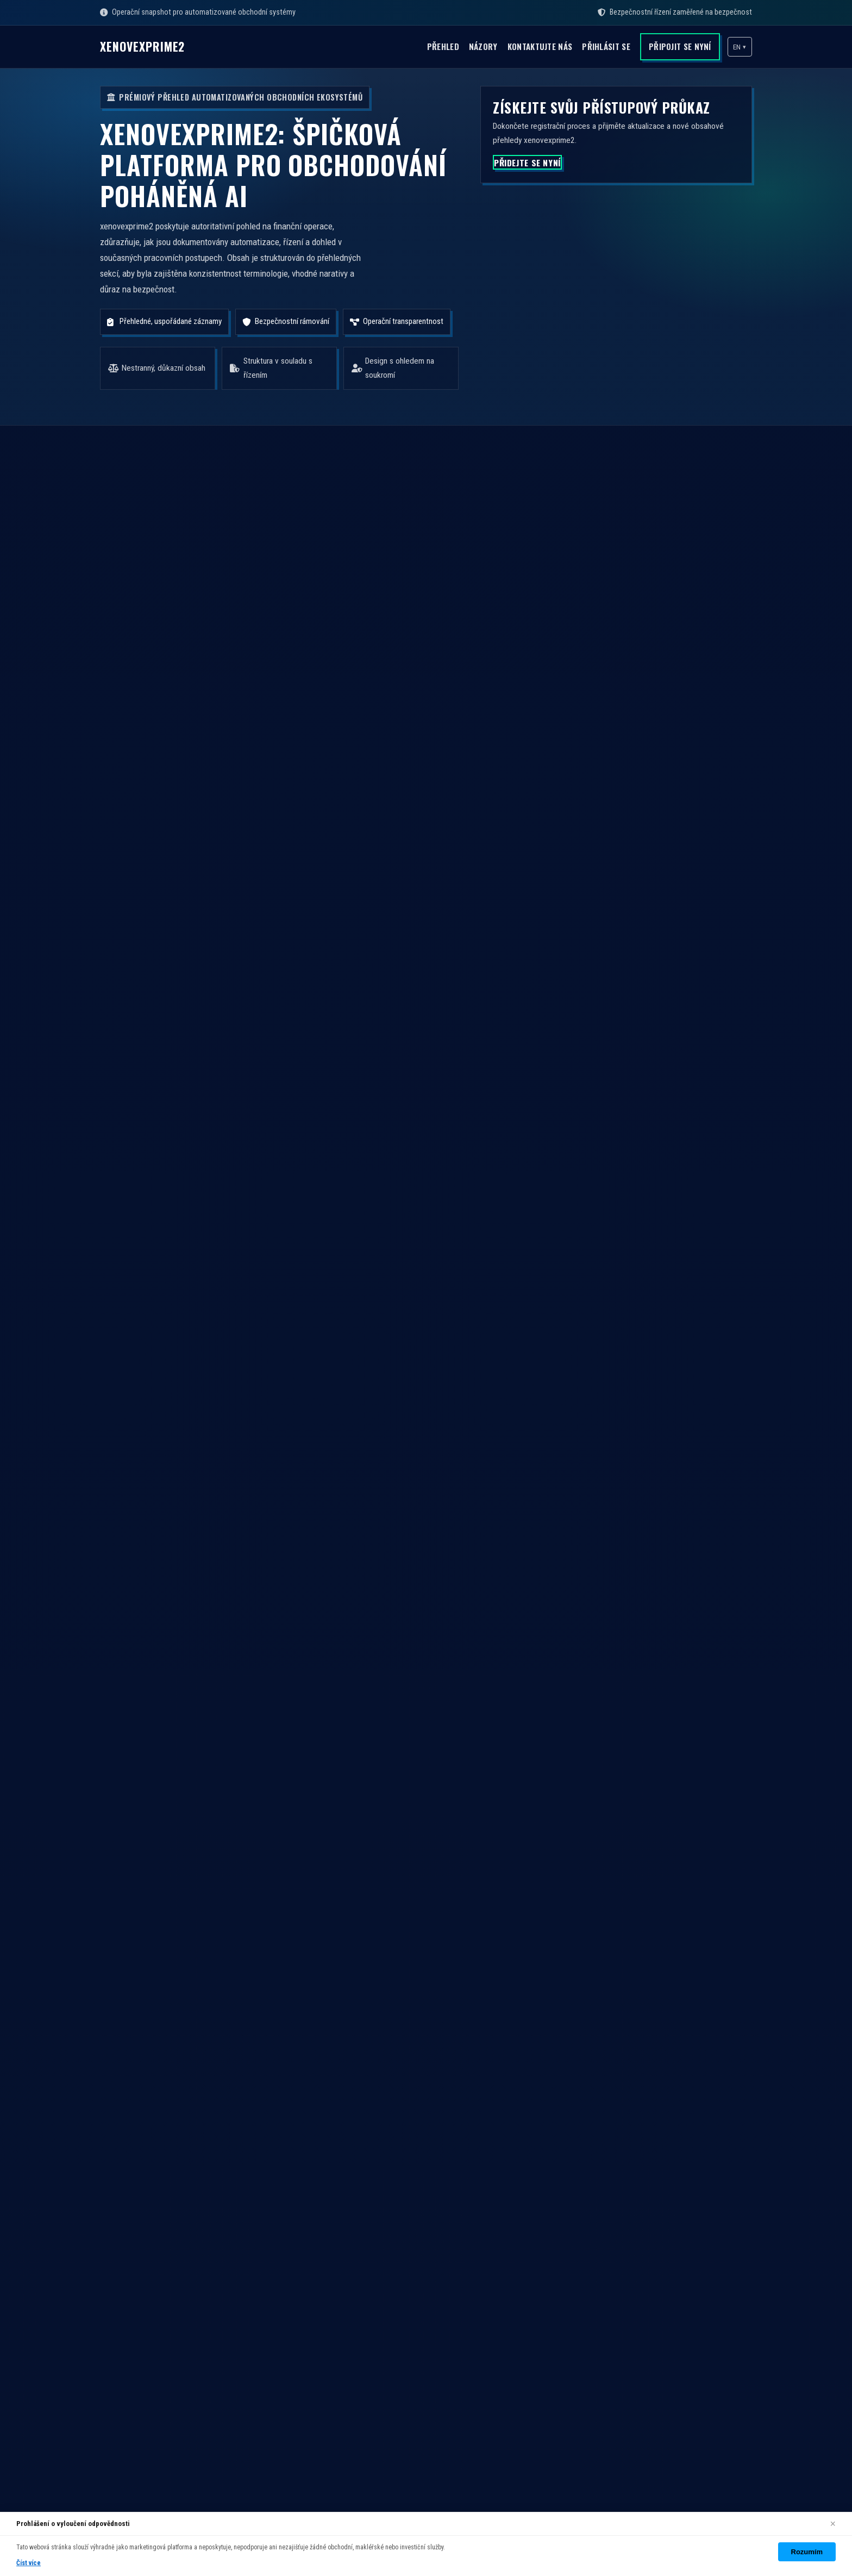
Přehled (410, 46)
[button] (738, 47)
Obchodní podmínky (582, 2222)
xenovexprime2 (152, 46)
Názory (456, 46)
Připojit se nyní (674, 46)
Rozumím (807, 2552)
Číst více (29, 2563)
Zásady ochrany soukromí (592, 2242)
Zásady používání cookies (592, 2261)
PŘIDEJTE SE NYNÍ (533, 180)
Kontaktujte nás (519, 46)
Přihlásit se (594, 46)
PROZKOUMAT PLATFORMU (323, 1059)
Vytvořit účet (567, 2202)
